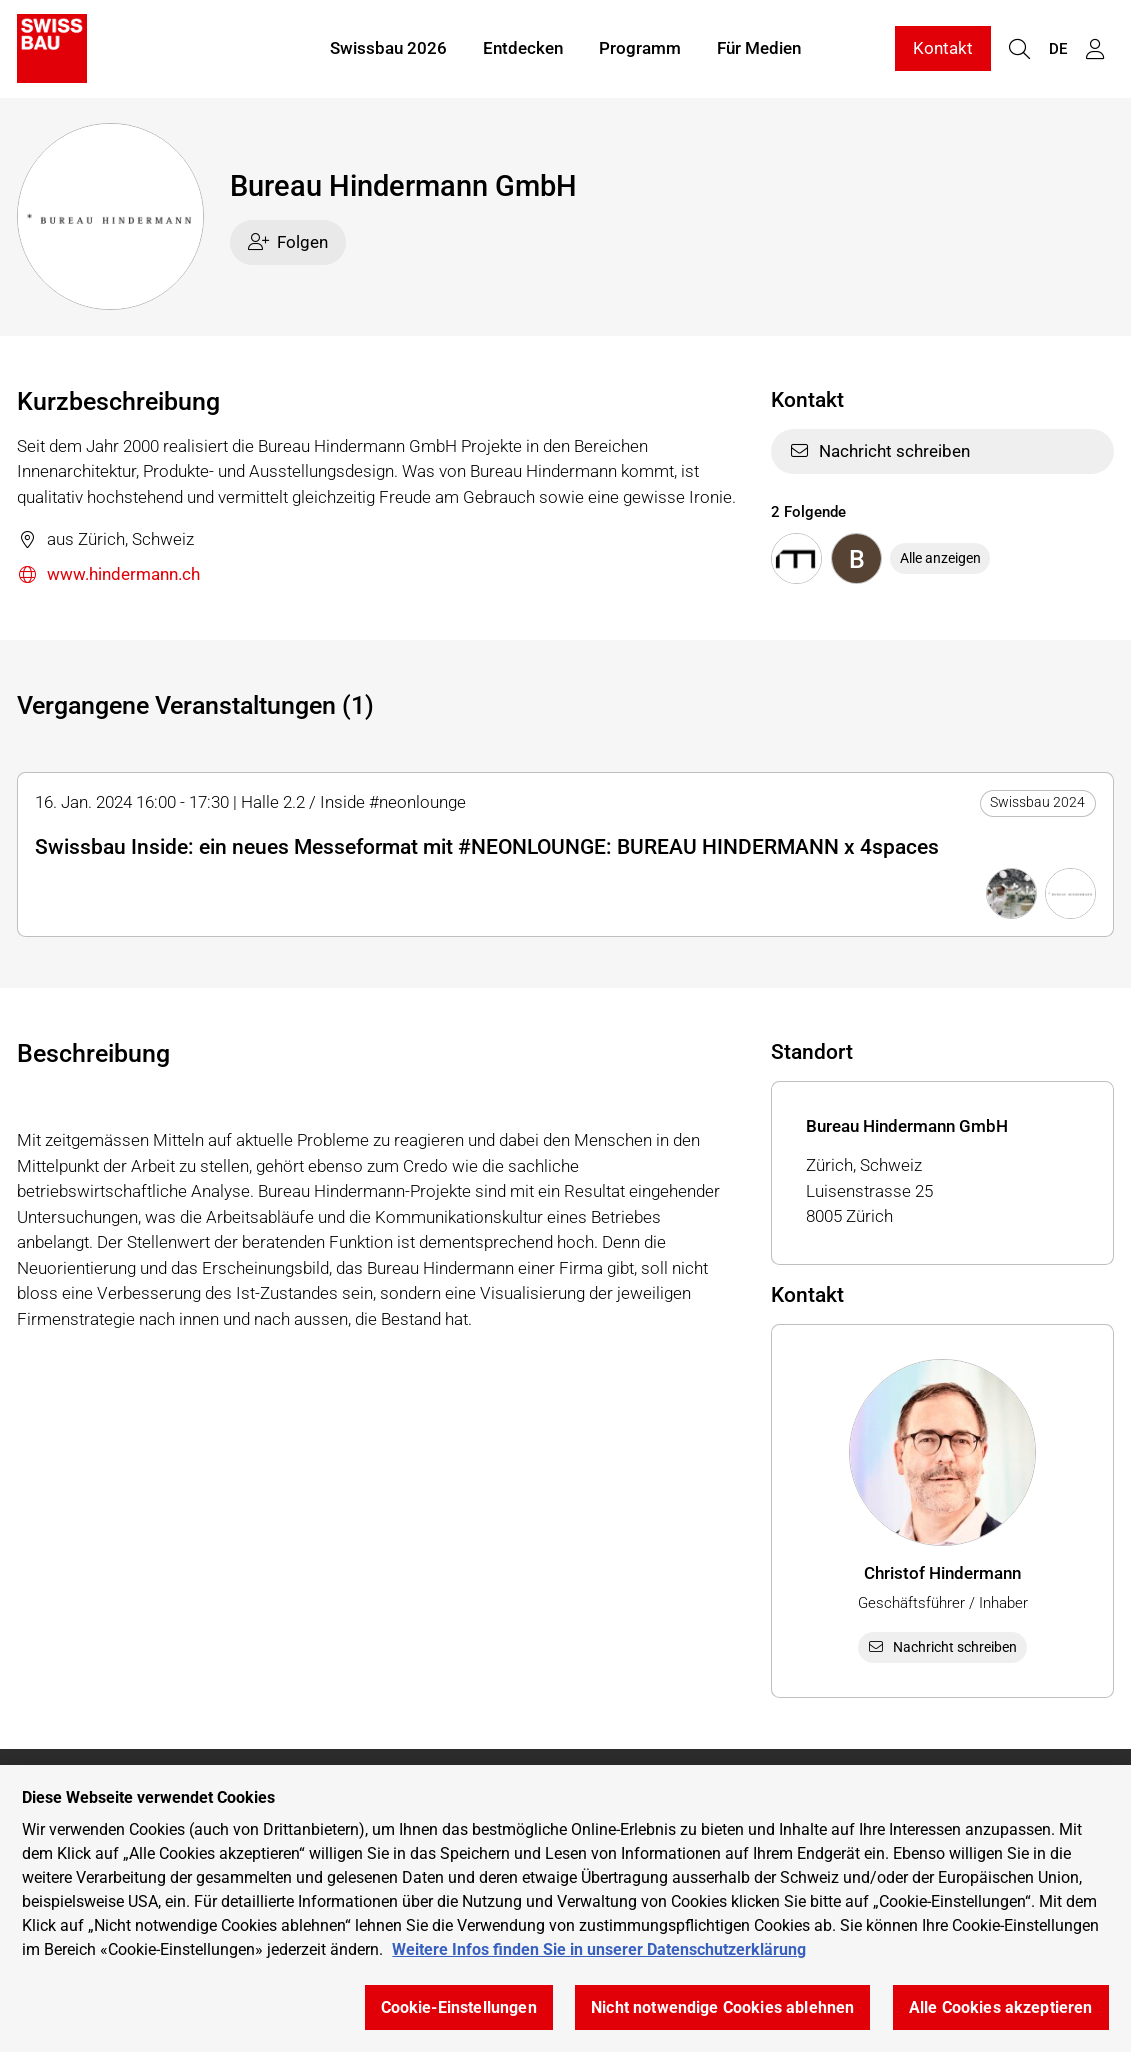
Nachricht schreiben (879, 451)
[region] (565, 1908)
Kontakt (943, 48)
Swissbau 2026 (388, 48)
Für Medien (759, 48)
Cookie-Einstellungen (459, 2007)
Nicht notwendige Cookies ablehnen (722, 2007)
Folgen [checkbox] (288, 242)
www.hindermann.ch (108, 575)
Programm (640, 48)
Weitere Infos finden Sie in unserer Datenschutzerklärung (599, 1949)
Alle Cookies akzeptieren (1001, 2007)
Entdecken (523, 48)
